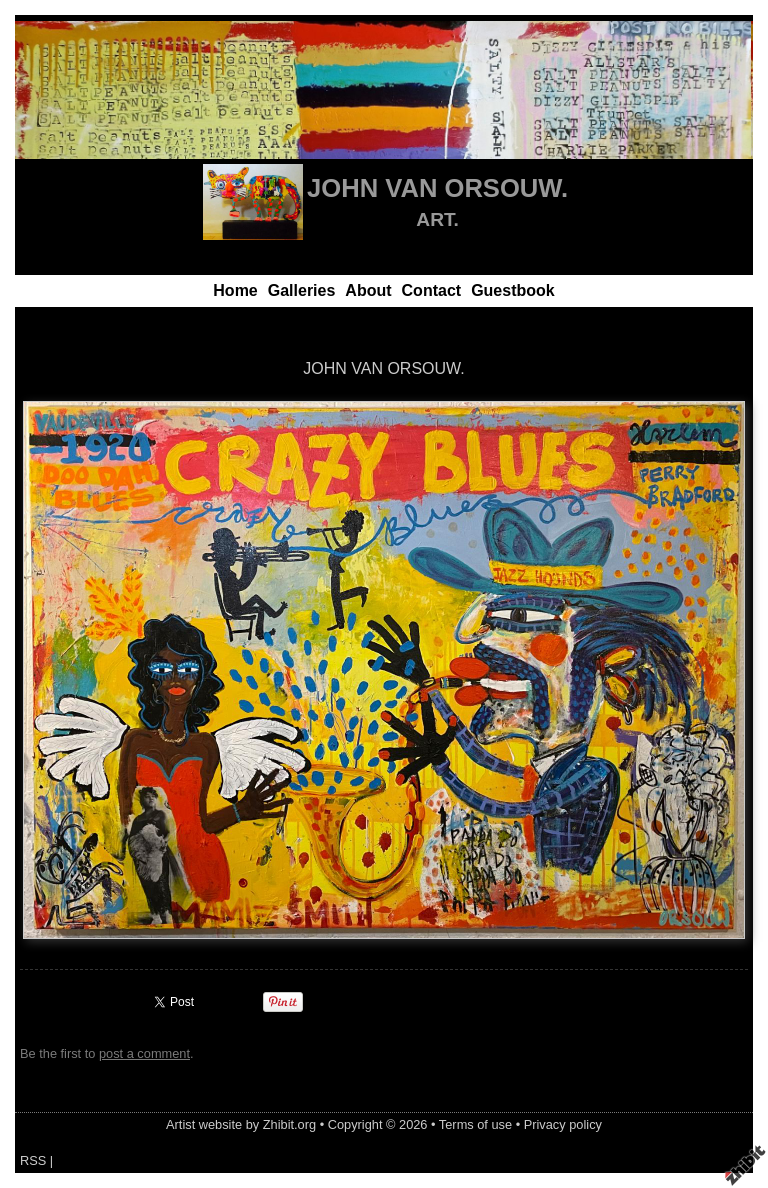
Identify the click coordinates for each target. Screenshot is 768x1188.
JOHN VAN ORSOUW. (437, 188)
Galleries (302, 290)
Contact (432, 290)
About (368, 290)
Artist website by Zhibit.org (241, 1124)
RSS (33, 1160)
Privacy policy (563, 1124)
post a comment (144, 1053)
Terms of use (475, 1124)
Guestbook (513, 290)
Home (235, 290)
